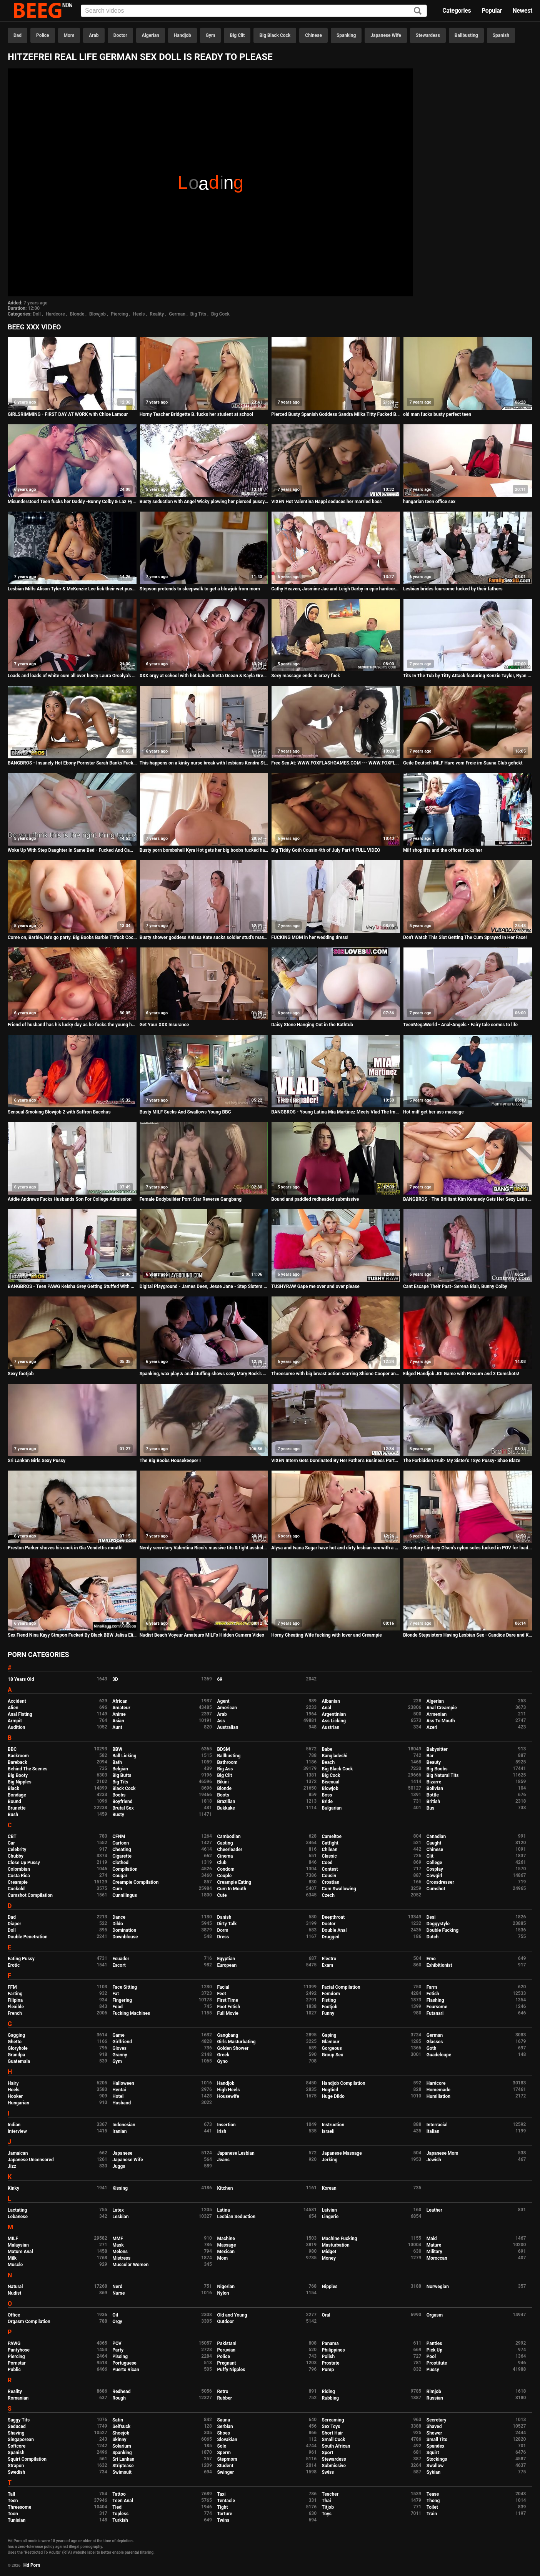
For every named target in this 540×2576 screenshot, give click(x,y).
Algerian (150, 35)
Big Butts (121, 1775)
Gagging (16, 2035)
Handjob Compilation (343, 2083)
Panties (434, 2343)
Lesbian (120, 2216)
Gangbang (227, 2035)
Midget (329, 2251)
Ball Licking (124, 1755)
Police (42, 35)
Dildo (117, 1923)
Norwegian (438, 2286)
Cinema (225, 1856)
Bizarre (434, 1782)
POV (117, 2343)
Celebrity (17, 1849)
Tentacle (226, 2500)
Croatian (331, 1882)
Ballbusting (466, 35)
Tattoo (119, 2494)
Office (14, 2315)
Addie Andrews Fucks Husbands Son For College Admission (70, 1199)
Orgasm (435, 2315)
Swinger (225, 2472)
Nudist (14, 2293)
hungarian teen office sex (429, 501)
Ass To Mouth (441, 1720)
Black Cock (123, 1788)
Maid (432, 2238)
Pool (431, 2356)
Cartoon (120, 1843)
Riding (328, 2391)
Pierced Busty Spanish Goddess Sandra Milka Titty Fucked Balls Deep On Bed (335, 414)
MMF (117, 2238)
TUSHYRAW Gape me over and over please (315, 1286)
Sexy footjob (21, 1373)
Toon (13, 2513)
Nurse (118, 2293)
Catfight (330, 1843)
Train (432, 2513)
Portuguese (124, 2363)
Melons (120, 2251)
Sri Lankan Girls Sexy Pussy (36, 1460)
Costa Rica (19, 1875)
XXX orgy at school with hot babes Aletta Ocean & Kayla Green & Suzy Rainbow (204, 675)
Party (117, 2350)
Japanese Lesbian (235, 2153)
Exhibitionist (439, 1965)
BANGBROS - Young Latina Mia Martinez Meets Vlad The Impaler (335, 1112)
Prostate (331, 2363)
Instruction (333, 2124)
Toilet (432, 2507)
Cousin (329, 1875)
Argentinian (334, 1714)
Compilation (124, 1869)
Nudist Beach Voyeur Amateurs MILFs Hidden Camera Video (202, 1635)
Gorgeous (332, 2048)
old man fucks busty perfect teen (437, 414)
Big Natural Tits (443, 1775)
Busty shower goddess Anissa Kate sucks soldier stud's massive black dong (204, 937)
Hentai (119, 2089)
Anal (326, 1707)
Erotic (14, 1965)
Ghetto (15, 2041)
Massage (226, 2245)
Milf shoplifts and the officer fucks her (442, 850)
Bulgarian (332, 1808)
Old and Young (232, 2315)
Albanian (331, 1701)
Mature (434, 2245)
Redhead (121, 2391)
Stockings (437, 2459)
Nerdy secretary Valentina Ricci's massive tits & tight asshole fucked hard (204, 1548)
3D (115, 1679)
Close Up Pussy (24, 1862)
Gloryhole (18, 2048)
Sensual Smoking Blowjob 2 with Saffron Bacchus (59, 1112)
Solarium (121, 2446)
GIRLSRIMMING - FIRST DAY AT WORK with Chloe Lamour (68, 414)
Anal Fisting (20, 1714)
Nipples (330, 2286)
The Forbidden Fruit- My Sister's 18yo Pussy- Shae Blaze (461, 1460)
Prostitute (437, 2363)
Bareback (17, 1762)
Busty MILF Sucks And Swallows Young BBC (185, 1112)
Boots (223, 1795)
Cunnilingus (124, 1895)
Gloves (119, 2048)
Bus (431, 1808)
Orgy (117, 2321)
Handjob (182, 35)
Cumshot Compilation (30, 1895)
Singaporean (21, 2439)
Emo (431, 1958)
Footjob (330, 2006)
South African (336, 2446)
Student (225, 2465)
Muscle (15, 2264)
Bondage (17, 1795)
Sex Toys (331, 2426)
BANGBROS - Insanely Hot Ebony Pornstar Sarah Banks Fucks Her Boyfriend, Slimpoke (72, 763)
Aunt (117, 1727)
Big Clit (237, 35)
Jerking (330, 2159)
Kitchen (225, 2188)
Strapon (16, 2465)
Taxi (221, 2494)
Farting (15, 1993)
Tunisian (16, 2520)
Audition (16, 1727)
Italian (433, 2131)
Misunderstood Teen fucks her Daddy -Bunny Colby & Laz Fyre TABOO (72, 501)
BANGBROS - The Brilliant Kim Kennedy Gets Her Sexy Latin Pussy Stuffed (467, 1199)
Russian (435, 2398)
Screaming (333, 2420)
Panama (330, 2343)
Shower (434, 2433)
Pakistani (226, 2343)
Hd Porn (31, 2565)
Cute (222, 1895)
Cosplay (435, 1869)
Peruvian (226, 2350)
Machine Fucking (339, 2238)
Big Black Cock (274, 35)
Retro (222, 2391)
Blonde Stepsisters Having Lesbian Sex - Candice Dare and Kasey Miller (467, 1635)
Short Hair (332, 2433)
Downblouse (125, 1936)
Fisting (329, 2000)
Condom (225, 1869)
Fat (115, 1993)
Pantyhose (19, 2350)
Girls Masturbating (236, 2041)
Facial (223, 1987)
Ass (221, 1720)
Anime (119, 1714)
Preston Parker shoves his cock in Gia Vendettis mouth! (65, 1548)
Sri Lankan (123, 2459)
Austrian (331, 1727)
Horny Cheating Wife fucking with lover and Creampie (326, 1635)
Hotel (117, 2096)
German (177, 314)
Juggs (118, 2166)
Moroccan (437, 2258)
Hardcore (55, 314)
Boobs (118, 1795)
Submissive (334, 2465)
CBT (12, 1836)
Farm (432, 1987)
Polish (328, 2356)
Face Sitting (124, 1987)
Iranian (119, 2131)
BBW (117, 1749)
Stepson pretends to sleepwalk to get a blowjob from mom (200, 589)
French (15, 2013)
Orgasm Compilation (29, 2321)
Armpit (15, 1720)
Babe (327, 1749)
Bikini (222, 1782)
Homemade (438, 2089)
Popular (492, 10)
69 (219, 1679)
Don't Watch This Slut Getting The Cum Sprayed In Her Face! (465, 937)
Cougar (119, 1875)
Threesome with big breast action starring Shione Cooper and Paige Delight (335, 1373)
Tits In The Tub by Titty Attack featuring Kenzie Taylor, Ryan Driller (467, 675)
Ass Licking (334, 1720)
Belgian (120, 1769)
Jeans (223, 2159)
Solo (221, 2446)
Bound (14, 1801)
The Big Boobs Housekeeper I (170, 1460)
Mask (118, 2245)
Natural (15, 2286)
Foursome (437, 2006)
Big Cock (220, 314)
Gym (210, 35)
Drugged (331, 1936)
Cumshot (436, 1888)
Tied (117, 2507)
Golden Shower (232, 2048)
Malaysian (18, 2245)
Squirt (433, 2452)
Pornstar (17, 2363)
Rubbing (330, 2398)
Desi (431, 1917)
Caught (434, 1843)
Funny (328, 2013)
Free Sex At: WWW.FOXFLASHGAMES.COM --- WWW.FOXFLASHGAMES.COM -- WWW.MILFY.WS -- (335, 763)
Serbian (225, 2426)
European (227, 1965)
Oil (115, 2315)
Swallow (435, 2465)
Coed (327, 1862)
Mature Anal (20, 2251)
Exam (327, 1965)
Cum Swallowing (339, 1888)
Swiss (328, 2472)
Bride (327, 1801)
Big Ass (225, 1769)
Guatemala (19, 2061)
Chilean (330, 1849)
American (227, 1707)
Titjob (328, 2507)
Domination (124, 1930)
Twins (223, 2520)
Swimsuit (122, 2472)
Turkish (120, 2520)
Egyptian (226, 1958)
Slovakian (227, 2439)
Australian (227, 1727)
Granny (119, 2054)
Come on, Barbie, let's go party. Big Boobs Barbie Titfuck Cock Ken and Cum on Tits (72, 937)
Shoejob (120, 2433)
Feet (221, 1993)
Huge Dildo (333, 2096)
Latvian (329, 2210)
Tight (222, 2507)
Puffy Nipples (231, 2369)
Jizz (12, 2166)
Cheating (121, 1849)
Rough (119, 2398)
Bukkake (226, 1808)
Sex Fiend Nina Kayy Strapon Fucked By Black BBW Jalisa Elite (72, 1635)
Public (14, 2369)
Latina (223, 2210)
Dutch (433, 1936)
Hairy (13, 2083)
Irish (221, 2131)
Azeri (432, 1727)
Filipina (15, 2000)
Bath (117, 1762)
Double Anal (334, 1930)
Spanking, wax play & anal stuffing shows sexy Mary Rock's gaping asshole (204, 1373)
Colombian (19, 1869)
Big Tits (198, 314)
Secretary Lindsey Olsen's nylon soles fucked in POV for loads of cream (467, 1548)
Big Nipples (20, 1782)
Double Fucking (442, 1930)
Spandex (436, 2446)
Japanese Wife (385, 35)
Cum (117, 1888)
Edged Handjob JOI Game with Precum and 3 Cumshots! (461, 1373)
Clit (430, 1856)
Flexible (16, 2006)
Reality (157, 314)
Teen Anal (122, 2500)
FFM (12, 1987)
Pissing (120, 2356)
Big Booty (18, 1775)
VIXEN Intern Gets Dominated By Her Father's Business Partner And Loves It (335, 1460)
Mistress (121, 2258)
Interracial (437, 2124)
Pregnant (226, 2363)
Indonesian (123, 2124)
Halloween (123, 2083)
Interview (17, 2131)
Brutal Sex (122, 1808)
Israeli (328, 2131)
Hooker (15, 2096)
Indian (14, 2124)
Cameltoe (332, 1836)
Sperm (223, 2452)
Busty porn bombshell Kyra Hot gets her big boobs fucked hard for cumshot (204, 850)
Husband (121, 2103)
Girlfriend (122, 2041)
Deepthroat (333, 1917)
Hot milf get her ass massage (433, 1112)
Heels (139, 314)
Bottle (433, 1795)
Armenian (437, 1714)
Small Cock (333, 2439)
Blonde (77, 314)
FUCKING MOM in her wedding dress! (309, 937)
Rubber (224, 2398)
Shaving (16, 2433)
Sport (327, 2452)
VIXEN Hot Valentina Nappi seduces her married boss (326, 501)
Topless (120, 2513)
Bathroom (227, 1762)
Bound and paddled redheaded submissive (315, 1199)
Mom (69, 35)
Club (222, 1862)
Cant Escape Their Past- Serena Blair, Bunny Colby (455, 1286)
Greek (223, 2054)
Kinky (13, 2188)
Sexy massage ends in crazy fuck (305, 675)
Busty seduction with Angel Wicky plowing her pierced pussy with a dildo (204, 501)
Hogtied (330, 2089)
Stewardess (428, 35)
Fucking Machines (131, 2013)
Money (329, 2258)
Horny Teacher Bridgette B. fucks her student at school (196, 414)
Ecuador (120, 1958)
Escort (119, 1965)
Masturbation (336, 2245)
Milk (12, 2258)
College (434, 1862)
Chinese (313, 35)
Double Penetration (27, 1936)
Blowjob (97, 314)
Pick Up (434, 2350)
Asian (118, 1720)
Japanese (122, 2153)
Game (118, 2035)
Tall (11, 2494)
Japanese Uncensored (31, 2159)
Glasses (435, 2041)
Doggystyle (438, 1923)
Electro (329, 1958)
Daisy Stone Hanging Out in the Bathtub (312, 1024)
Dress (223, 1936)
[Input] (254, 11)
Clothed (120, 1862)
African (119, 1701)
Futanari (435, 2013)
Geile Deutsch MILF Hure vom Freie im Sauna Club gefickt (463, 763)
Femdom (331, 1993)
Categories (456, 10)
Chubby (15, 1856)
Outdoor (225, 2321)
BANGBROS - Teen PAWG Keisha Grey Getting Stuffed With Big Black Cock (72, 1286)
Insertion (226, 2124)
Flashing (435, 2000)
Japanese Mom (442, 2153)
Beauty (434, 1762)
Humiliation (438, 2096)
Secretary (437, 2420)
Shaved (434, 2426)
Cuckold (16, 1888)
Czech (328, 1895)
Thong (433, 2500)
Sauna (223, 2420)
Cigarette (122, 1856)
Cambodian (228, 1836)
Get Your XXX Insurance (164, 1024)
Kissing (120, 2188)
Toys (327, 2513)
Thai (326, 2500)
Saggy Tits (19, 2420)
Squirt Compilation (27, 2459)
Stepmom (227, 2459)
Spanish (501, 35)
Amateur (121, 1707)
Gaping (329, 2035)
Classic (329, 1856)
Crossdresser (440, 1882)
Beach (328, 1762)
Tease (433, 2494)
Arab (93, 35)
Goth (432, 2048)
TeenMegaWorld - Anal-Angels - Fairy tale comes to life (460, 1024)
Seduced (17, 2426)
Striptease (122, 2465)
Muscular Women (130, 2264)
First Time (227, 2000)
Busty (118, 1814)
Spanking (346, 35)
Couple (224, 1875)
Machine (226, 2238)
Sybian (434, 2472)
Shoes (223, 2433)
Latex (118, 2210)
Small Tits (437, 2439)
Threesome (19, 2507)
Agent (223, 1701)
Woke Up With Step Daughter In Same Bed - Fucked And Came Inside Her (72, 850)
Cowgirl (434, 1875)
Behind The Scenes (27, 1769)
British (433, 1801)
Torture (224, 2513)
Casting (225, 1843)
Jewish (434, 2159)
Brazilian (226, 1801)
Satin (117, 2420)
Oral (326, 2315)
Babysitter (437, 1749)
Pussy (433, 2369)
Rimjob (434, 2391)
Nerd (117, 2286)
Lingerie (330, 2216)
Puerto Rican (125, 2369)
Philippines (333, 2350)
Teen (13, 2500)
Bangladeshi (335, 1755)
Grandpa (16, 2054)
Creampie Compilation (135, 1882)
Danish (224, 1917)
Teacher (330, 2494)
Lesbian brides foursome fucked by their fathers (453, 589)
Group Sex (332, 2054)
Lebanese (18, 2216)
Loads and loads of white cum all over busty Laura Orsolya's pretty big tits (72, 675)
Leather (434, 2210)
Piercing (119, 314)
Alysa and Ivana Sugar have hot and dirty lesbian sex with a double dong (335, 1548)
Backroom (18, 1755)
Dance (118, 1917)
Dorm (222, 1930)
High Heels (228, 2089)
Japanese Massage (342, 2153)
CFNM (118, 1836)
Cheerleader (229, 1849)
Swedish (16, 2472)
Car (11, 1843)
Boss (327, 1795)
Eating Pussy (21, 1958)
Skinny (119, 2439)
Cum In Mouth (231, 1888)
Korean (329, 2188)
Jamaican (18, 2153)
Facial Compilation (341, 1987)
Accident (17, 1701)
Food (117, 2006)
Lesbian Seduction (236, 2216)
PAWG (14, 2343)
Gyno (222, 2061)
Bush (13, 1814)
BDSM (223, 1749)
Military (434, 2251)
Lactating (17, 2210)
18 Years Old (21, 1679)
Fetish (433, 1993)
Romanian (18, 2398)
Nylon (223, 2293)
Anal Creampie (442, 1707)
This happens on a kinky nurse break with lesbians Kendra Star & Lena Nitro (204, 763)
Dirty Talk (227, 1923)
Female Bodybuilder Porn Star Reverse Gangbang (191, 1199)
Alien (13, 1707)
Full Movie (227, 2013)
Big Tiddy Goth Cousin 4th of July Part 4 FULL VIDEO (325, 850)
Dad (17, 35)
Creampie (18, 1882)
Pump (328, 2369)
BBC (12, 1749)
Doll (37, 314)
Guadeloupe (439, 2054)
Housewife (228, 2096)
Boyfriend (122, 1801)
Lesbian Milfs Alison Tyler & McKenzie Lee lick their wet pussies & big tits (72, 589)
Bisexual (331, 1782)
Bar (430, 1755)
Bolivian (435, 1788)
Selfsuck (121, 2426)
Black (13, 1788)
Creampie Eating (234, 1882)
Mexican (226, 2251)
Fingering (122, 2000)
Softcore (16, 2446)
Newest (522, 10)
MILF (13, 2238)
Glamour (331, 2041)
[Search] (418, 11)
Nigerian (226, 2286)
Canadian (436, 1836)
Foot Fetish (228, 2006)
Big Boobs (437, 1769)
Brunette (17, 1808)
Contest (330, 1869)
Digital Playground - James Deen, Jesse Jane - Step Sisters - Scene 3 (204, 1286)
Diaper (14, 1923)
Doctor (120, 35)
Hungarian (18, 2103)
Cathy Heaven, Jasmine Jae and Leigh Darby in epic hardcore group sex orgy (335, 589)
